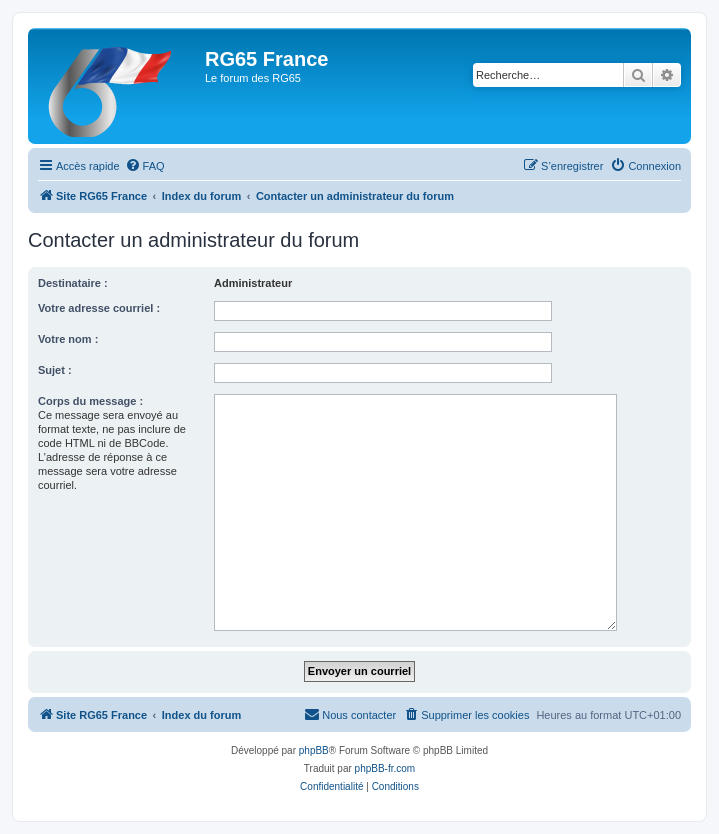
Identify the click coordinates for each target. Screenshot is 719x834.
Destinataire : (73, 283)
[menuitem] (145, 166)
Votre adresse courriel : (99, 308)
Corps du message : (90, 401)
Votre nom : (68, 339)
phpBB (314, 750)
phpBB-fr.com (385, 768)
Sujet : (55, 370)
